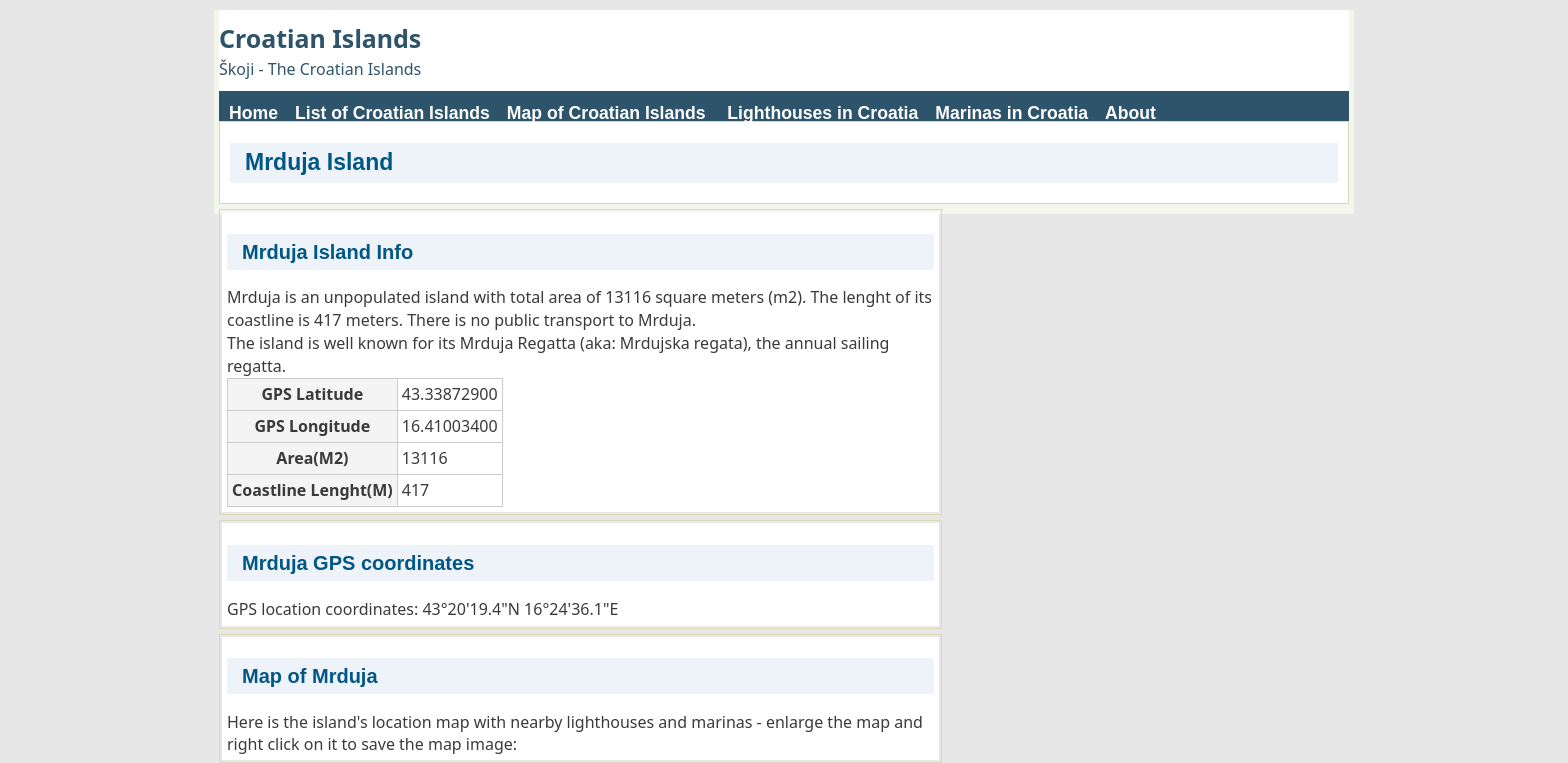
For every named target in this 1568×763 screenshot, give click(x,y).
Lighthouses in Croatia (822, 113)
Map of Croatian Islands (606, 113)
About (1130, 113)
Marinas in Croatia (1011, 113)
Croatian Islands (320, 38)
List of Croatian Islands (392, 113)
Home (253, 113)
